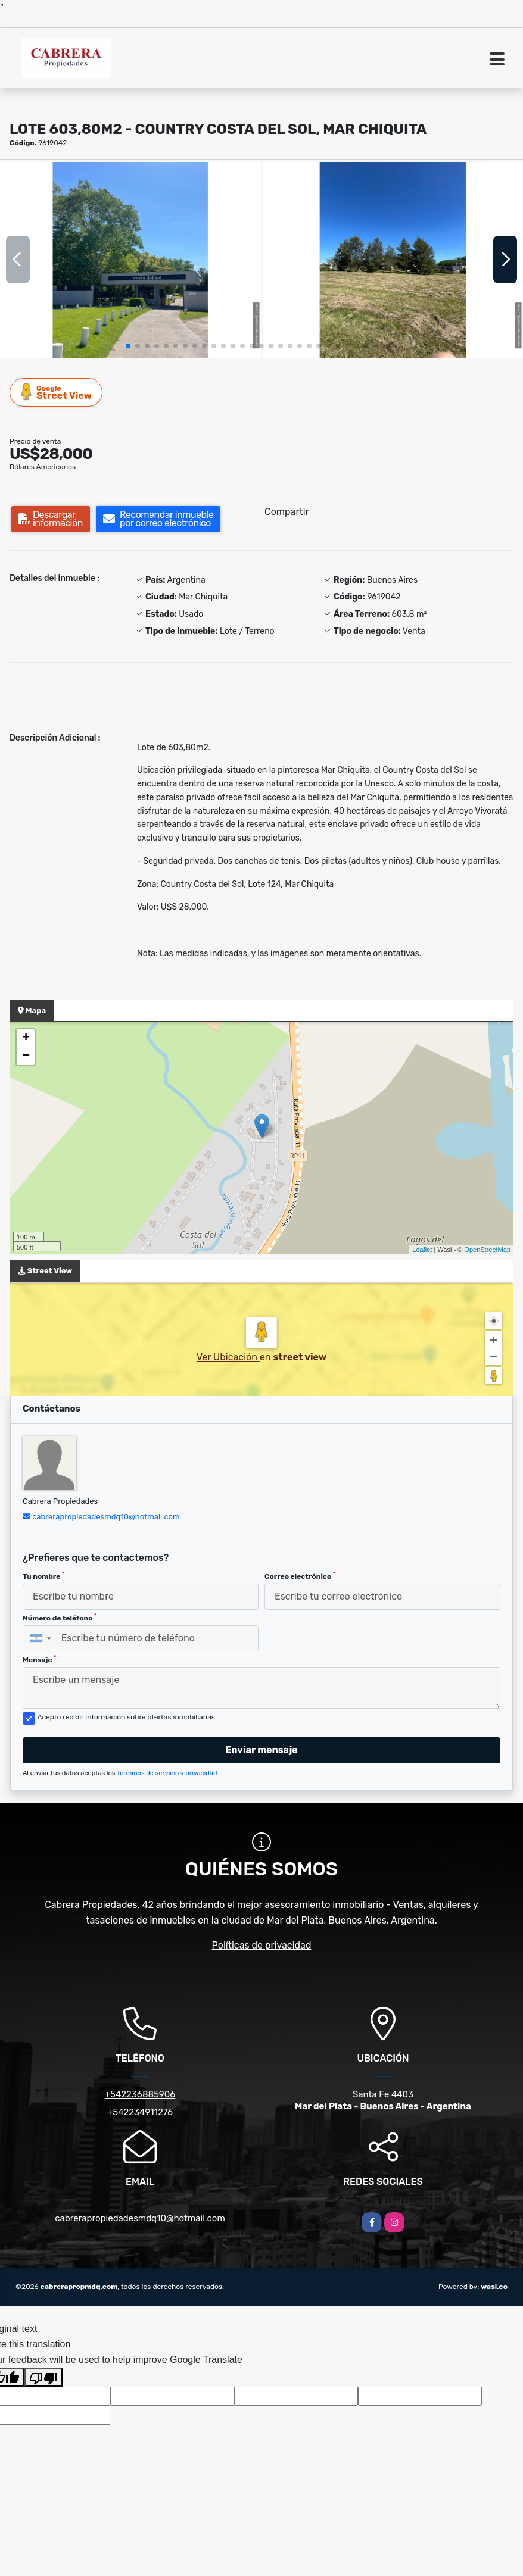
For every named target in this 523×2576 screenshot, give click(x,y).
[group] (130, 259)
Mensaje (39, 1659)
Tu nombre (43, 1576)
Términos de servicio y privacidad (167, 1773)
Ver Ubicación (228, 1357)
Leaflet (422, 1249)
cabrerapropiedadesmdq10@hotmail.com (105, 1516)
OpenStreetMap (487, 1249)
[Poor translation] (43, 2377)
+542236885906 (140, 2094)
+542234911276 (140, 2112)
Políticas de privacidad (262, 1945)
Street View (56, 392)
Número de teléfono (59, 1617)
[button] (128, 346)
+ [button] (26, 1038)
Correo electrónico (299, 1576)
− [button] (26, 1056)
